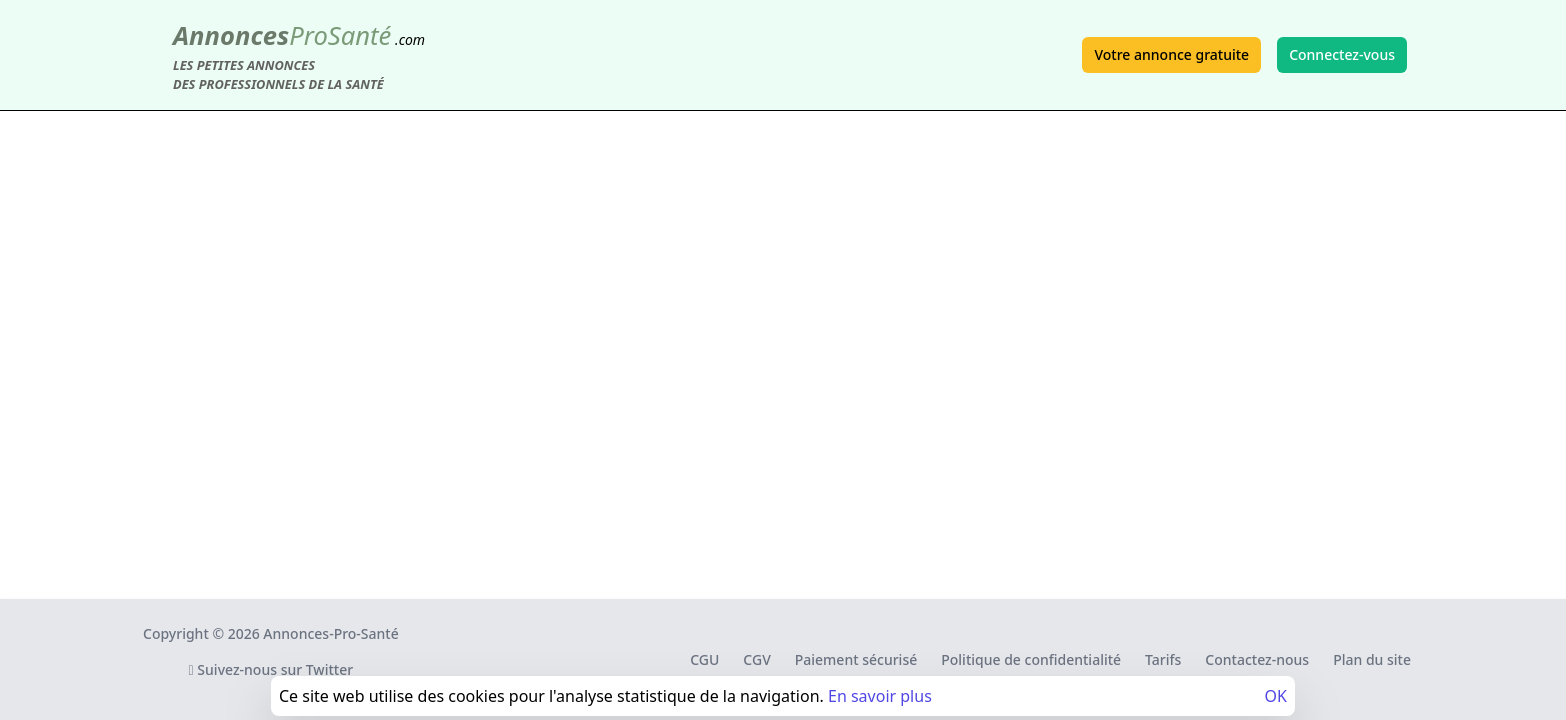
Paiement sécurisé (856, 659)
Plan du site (1372, 659)
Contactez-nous (1257, 659)
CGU (704, 659)
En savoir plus (880, 696)
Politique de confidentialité (1031, 659)
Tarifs (1163, 659)
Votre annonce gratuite (1171, 54)
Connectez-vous (1342, 54)
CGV (756, 659)
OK (1276, 696)
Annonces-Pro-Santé (330, 633)
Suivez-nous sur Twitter (271, 669)
